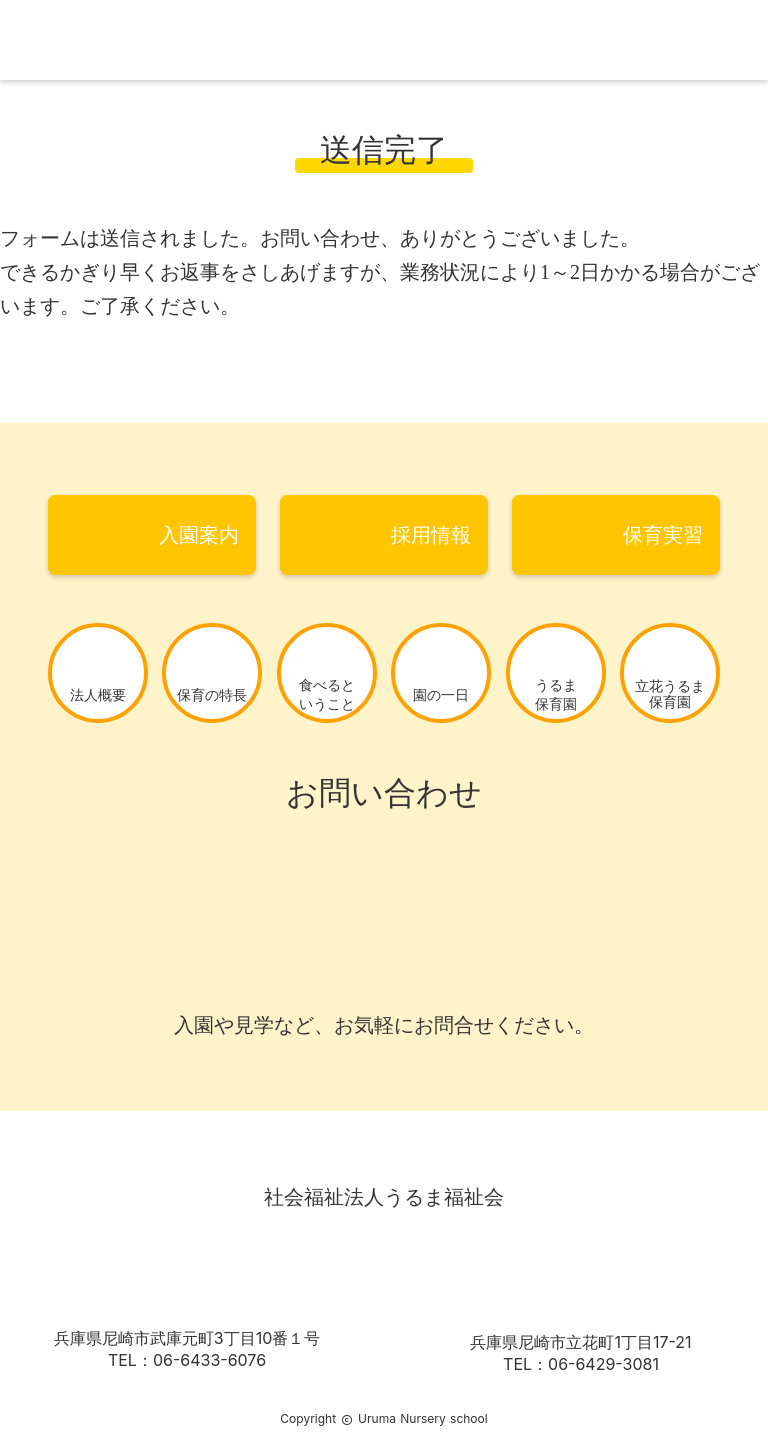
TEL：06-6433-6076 (187, 1360)
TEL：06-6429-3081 (581, 1364)
